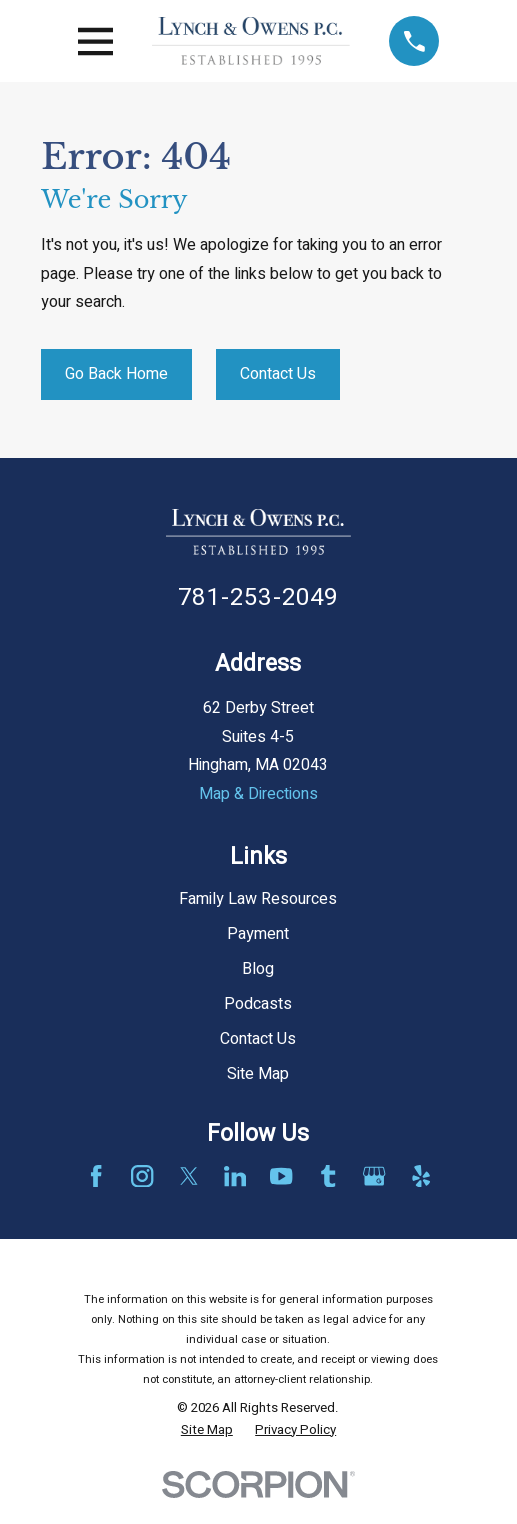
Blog (258, 969)
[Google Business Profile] (374, 1176)
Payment (258, 934)
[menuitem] (207, 1430)
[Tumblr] (328, 1176)
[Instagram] (142, 1176)
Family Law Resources (258, 899)
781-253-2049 (258, 597)
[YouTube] (281, 1176)
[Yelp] (421, 1176)
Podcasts (258, 1004)
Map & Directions (258, 794)
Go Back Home (116, 374)
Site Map (258, 1074)
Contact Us (278, 374)
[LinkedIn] (235, 1176)
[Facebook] (96, 1176)
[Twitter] (189, 1176)
